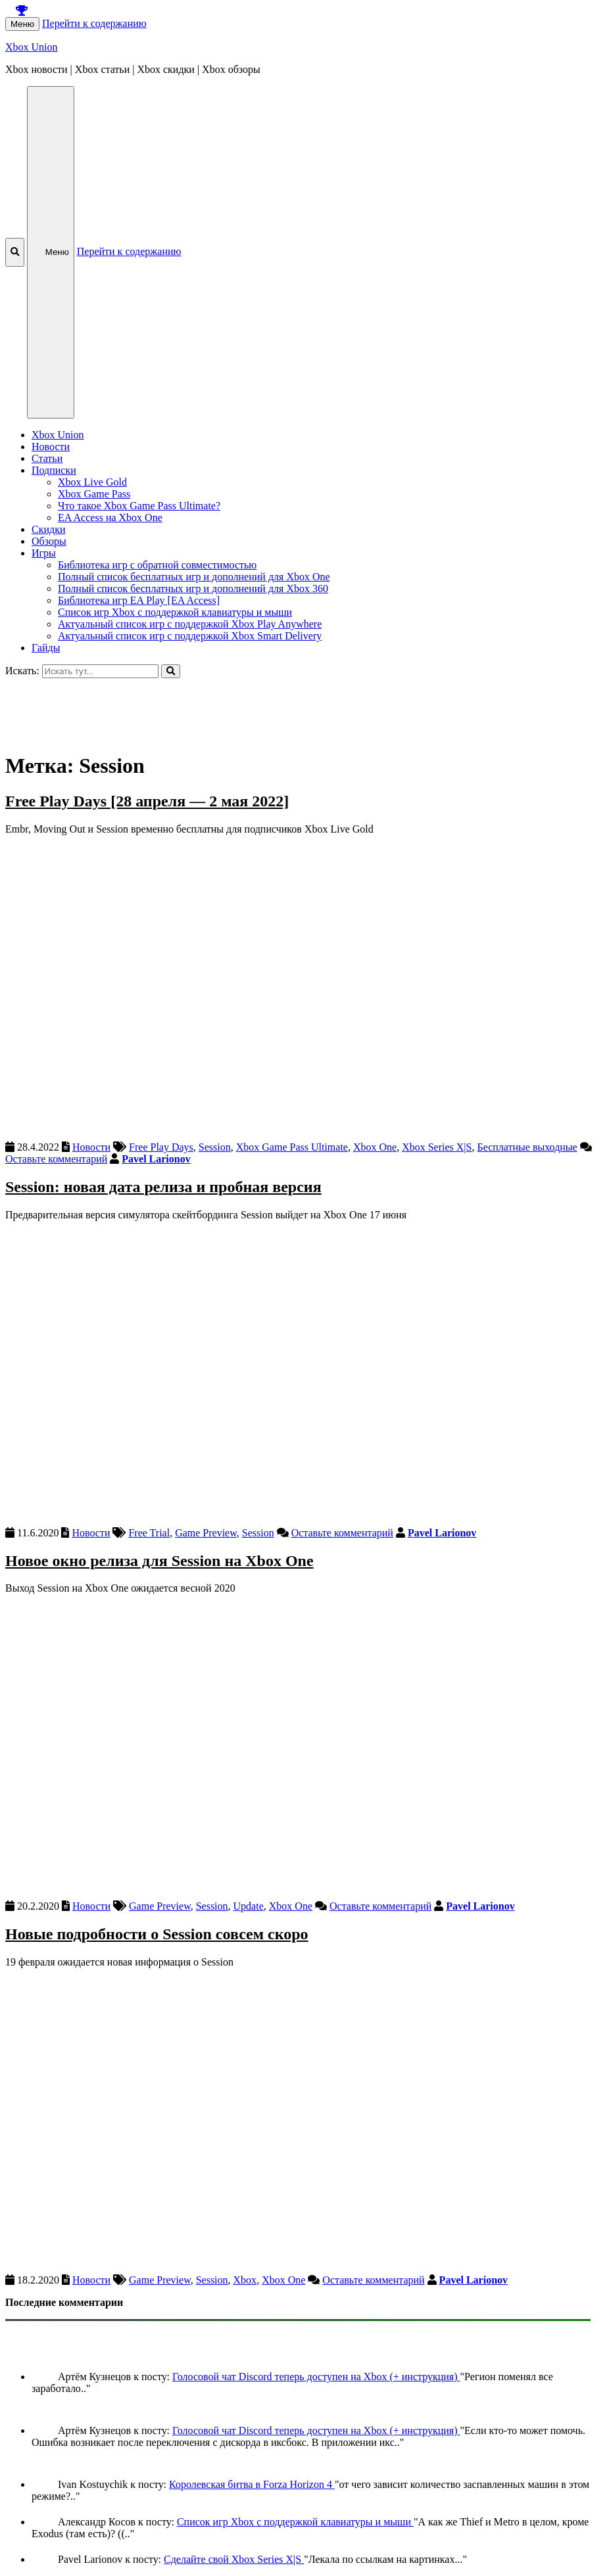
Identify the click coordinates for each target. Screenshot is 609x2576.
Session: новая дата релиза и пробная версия (163, 1186)
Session (215, 1147)
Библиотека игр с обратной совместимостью (157, 564)
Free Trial (149, 1532)
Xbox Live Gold (92, 482)
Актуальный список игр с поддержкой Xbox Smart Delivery (190, 635)
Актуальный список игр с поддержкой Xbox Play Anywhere (190, 624)
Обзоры (49, 541)
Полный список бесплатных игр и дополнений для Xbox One (194, 576)
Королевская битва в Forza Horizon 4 (252, 2484)
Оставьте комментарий (56, 1158)
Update (248, 1906)
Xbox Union (31, 47)
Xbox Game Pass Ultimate (292, 1147)
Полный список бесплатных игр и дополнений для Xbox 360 (193, 588)
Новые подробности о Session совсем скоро (156, 1934)
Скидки (48, 529)
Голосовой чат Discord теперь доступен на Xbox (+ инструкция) (316, 2376)
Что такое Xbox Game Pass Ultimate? (139, 505)
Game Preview (206, 1532)
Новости (51, 446)
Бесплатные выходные (527, 1147)
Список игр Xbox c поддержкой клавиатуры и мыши (175, 612)
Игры (44, 553)
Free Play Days (161, 1147)
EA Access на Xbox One (110, 517)
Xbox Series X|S (437, 1147)
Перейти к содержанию (94, 23)
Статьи (47, 458)
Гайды (46, 647)
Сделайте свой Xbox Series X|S (234, 2559)
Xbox (245, 2280)
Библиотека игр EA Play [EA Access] (139, 600)
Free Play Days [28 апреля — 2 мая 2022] (147, 801)
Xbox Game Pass (94, 493)
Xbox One (375, 1147)
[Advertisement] (304, 707)
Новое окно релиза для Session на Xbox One (159, 1560)
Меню (22, 24)
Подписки (54, 470)
